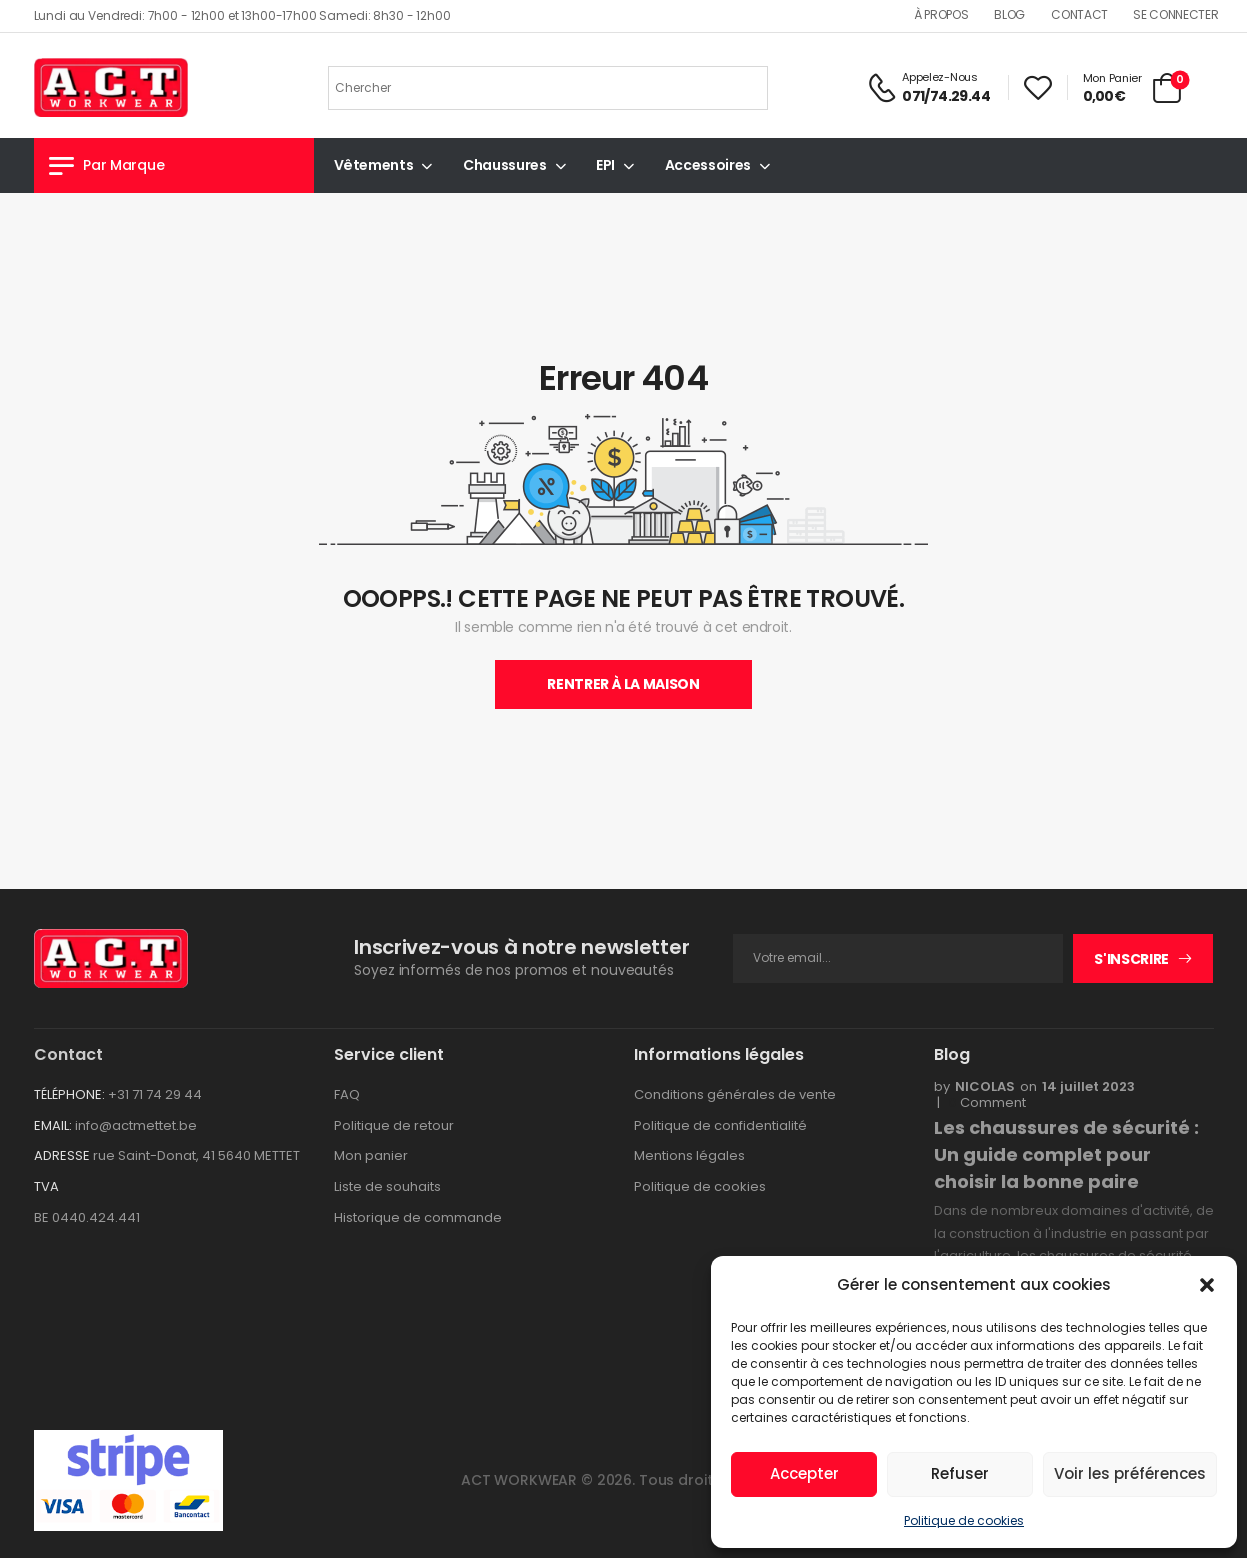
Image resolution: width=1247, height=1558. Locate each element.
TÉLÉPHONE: (69, 1094)
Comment (987, 1103)
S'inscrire (1131, 959)
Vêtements (374, 165)
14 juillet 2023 (1088, 1086)
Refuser (960, 1473)
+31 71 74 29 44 (155, 1094)
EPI (605, 165)
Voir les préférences (1130, 1473)
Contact (1079, 14)
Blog (1009, 14)
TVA (46, 1187)
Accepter (804, 1473)
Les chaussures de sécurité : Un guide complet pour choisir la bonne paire (1066, 1154)
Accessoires (708, 165)
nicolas (985, 1086)
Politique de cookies (964, 1520)
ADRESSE (62, 1155)
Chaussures (505, 165)
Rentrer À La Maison (623, 684)
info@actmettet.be (136, 1125)
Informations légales (719, 1054)
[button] (1207, 1285)
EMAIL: (53, 1125)
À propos (941, 14)
